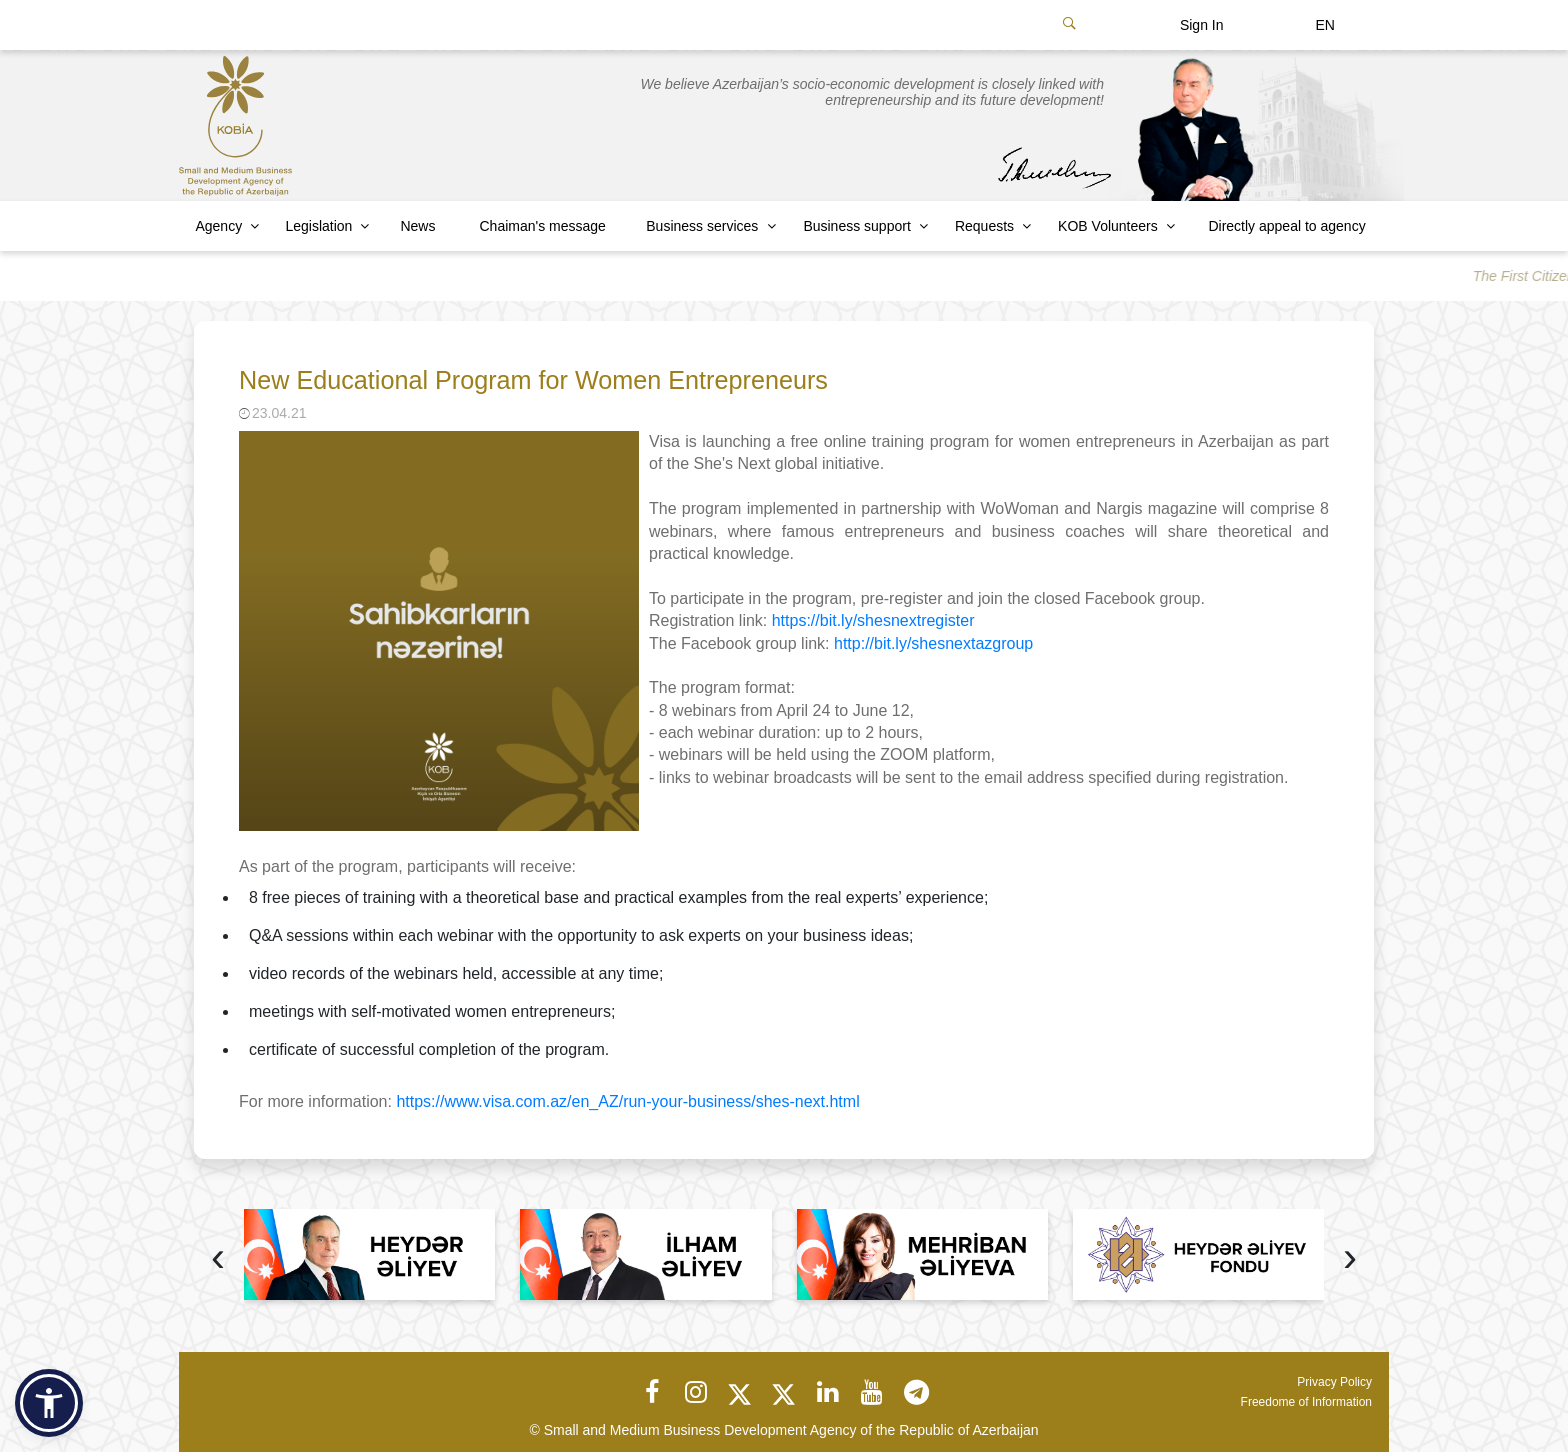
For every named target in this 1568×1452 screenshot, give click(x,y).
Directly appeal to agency (1286, 226)
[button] (49, 1403)
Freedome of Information (1306, 1402)
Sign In (1202, 25)
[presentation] (218, 1259)
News (417, 226)
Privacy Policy (1334, 1382)
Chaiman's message (543, 226)
